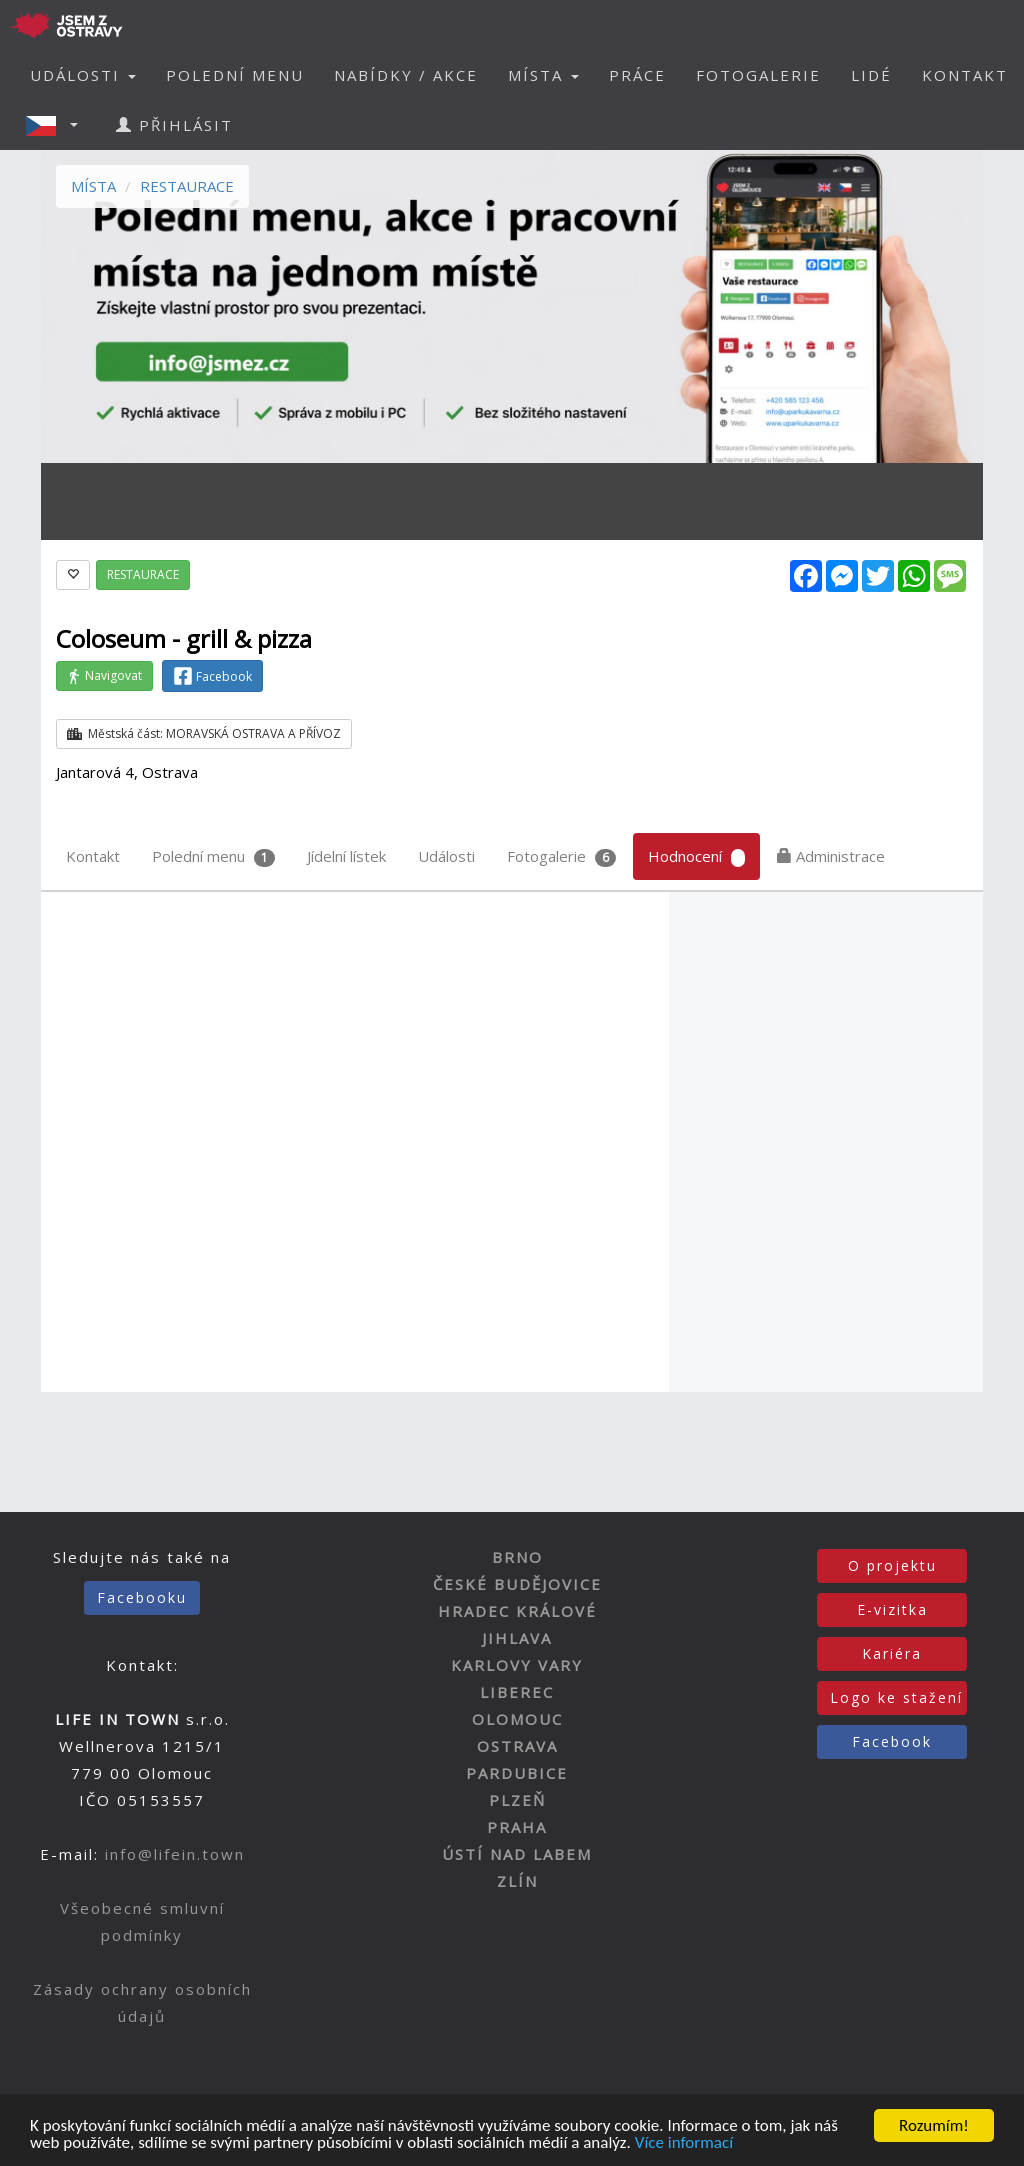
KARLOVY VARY (517, 1665)
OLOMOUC (517, 1719)
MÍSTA (93, 186)
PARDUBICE (517, 1773)
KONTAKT (965, 75)
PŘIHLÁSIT (174, 125)
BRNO (517, 1557)
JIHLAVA (517, 1638)
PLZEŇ (517, 1800)
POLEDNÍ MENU (235, 75)
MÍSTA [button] (543, 75)
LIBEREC (517, 1692)
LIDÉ (871, 75)
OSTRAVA (517, 1746)
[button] (58, 125)
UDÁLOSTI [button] (83, 75)
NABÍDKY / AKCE (406, 75)
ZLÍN (517, 1881)
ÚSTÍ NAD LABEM (517, 1854)
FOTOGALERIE (758, 75)
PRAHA (517, 1827)
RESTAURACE (187, 186)
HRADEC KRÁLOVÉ (517, 1611)
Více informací (684, 2144)
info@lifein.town (175, 1854)
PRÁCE (637, 75)
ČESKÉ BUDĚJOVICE (517, 1584)
